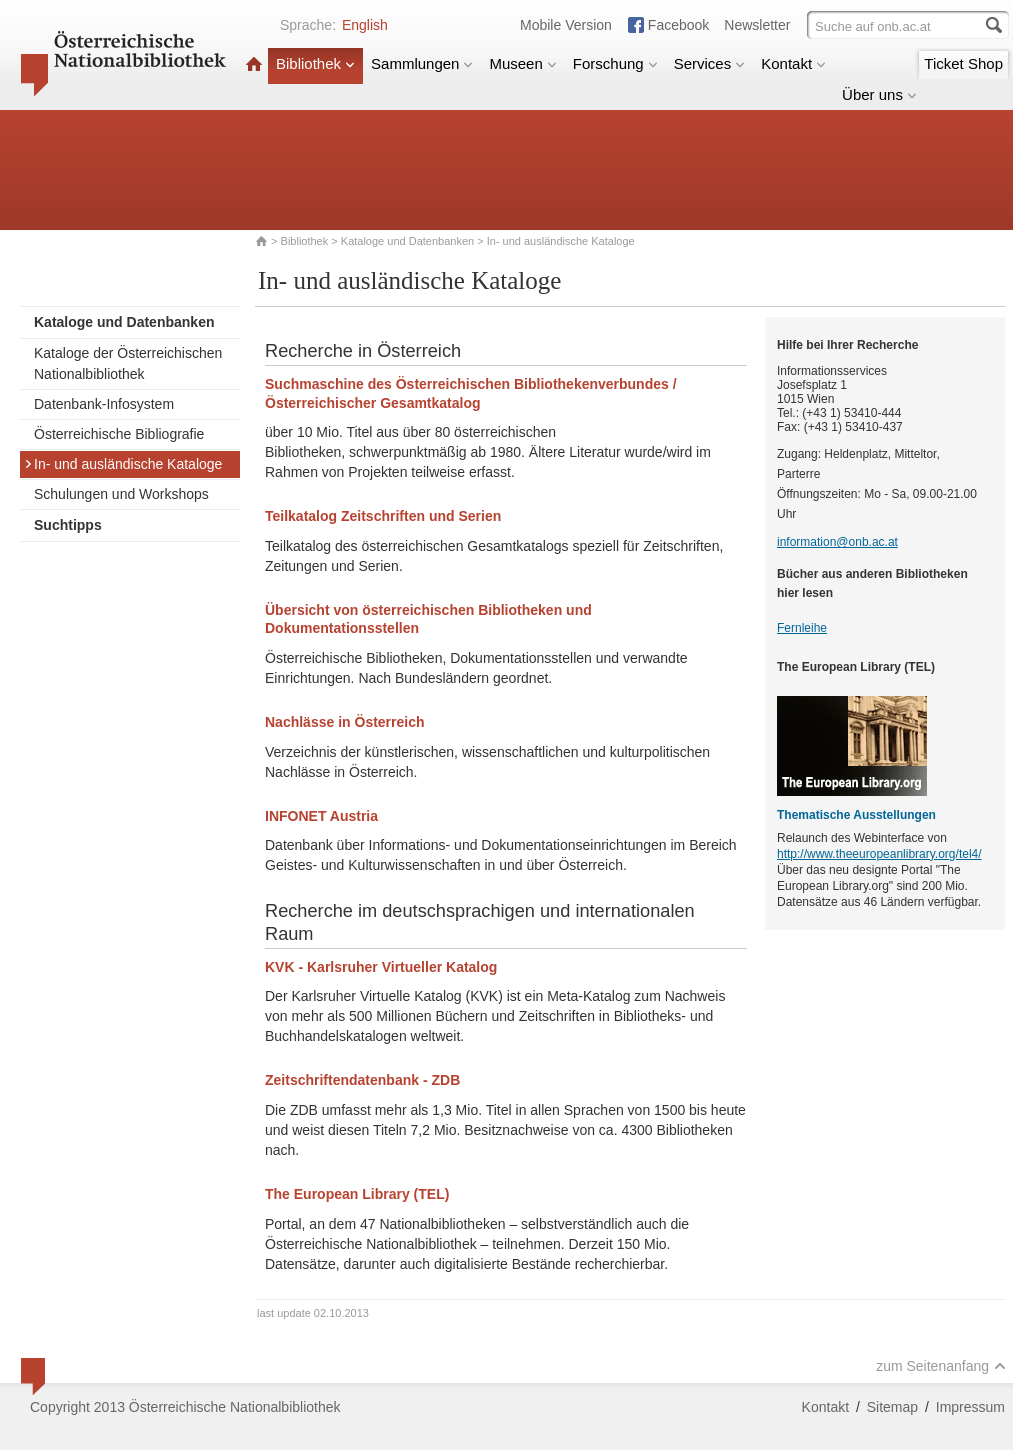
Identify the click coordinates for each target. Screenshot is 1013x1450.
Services (710, 63)
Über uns (879, 94)
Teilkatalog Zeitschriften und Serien (383, 516)
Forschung (615, 63)
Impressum (970, 1407)
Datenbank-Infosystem (104, 404)
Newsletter (757, 25)
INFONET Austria (321, 816)
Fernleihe (802, 628)
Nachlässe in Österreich (345, 722)
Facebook (678, 25)
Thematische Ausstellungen (856, 815)
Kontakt (793, 63)
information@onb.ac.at (837, 542)
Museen (522, 63)
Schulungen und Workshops (121, 494)
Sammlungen (422, 63)
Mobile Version (566, 25)
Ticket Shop (963, 63)
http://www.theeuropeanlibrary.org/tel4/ (879, 854)
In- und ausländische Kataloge (123, 464)
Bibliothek (315, 63)
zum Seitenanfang (941, 1366)
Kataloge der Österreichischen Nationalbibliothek (128, 363)
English (365, 25)
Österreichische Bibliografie (119, 434)
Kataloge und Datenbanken (407, 241)
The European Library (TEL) (357, 1194)
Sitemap (892, 1407)
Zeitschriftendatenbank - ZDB (362, 1080)
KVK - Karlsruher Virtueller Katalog (381, 967)
